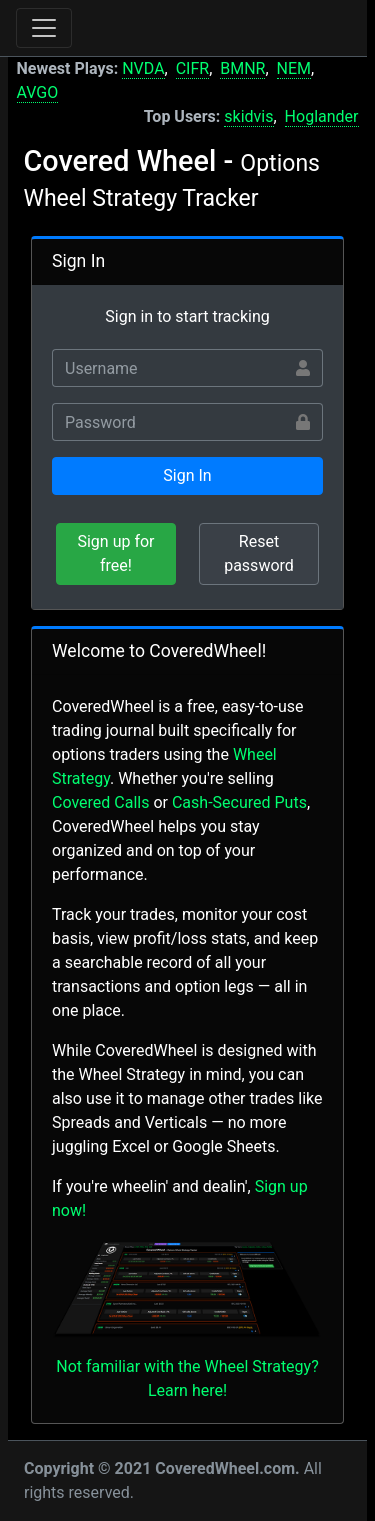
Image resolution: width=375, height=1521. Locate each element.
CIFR (192, 68)
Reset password (259, 553)
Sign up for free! (115, 553)
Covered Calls (100, 802)
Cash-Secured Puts (239, 802)
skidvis (248, 116)
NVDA (143, 68)
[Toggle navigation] (44, 28)
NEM (294, 68)
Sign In (187, 475)
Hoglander (322, 116)
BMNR (242, 68)
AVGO (38, 92)
